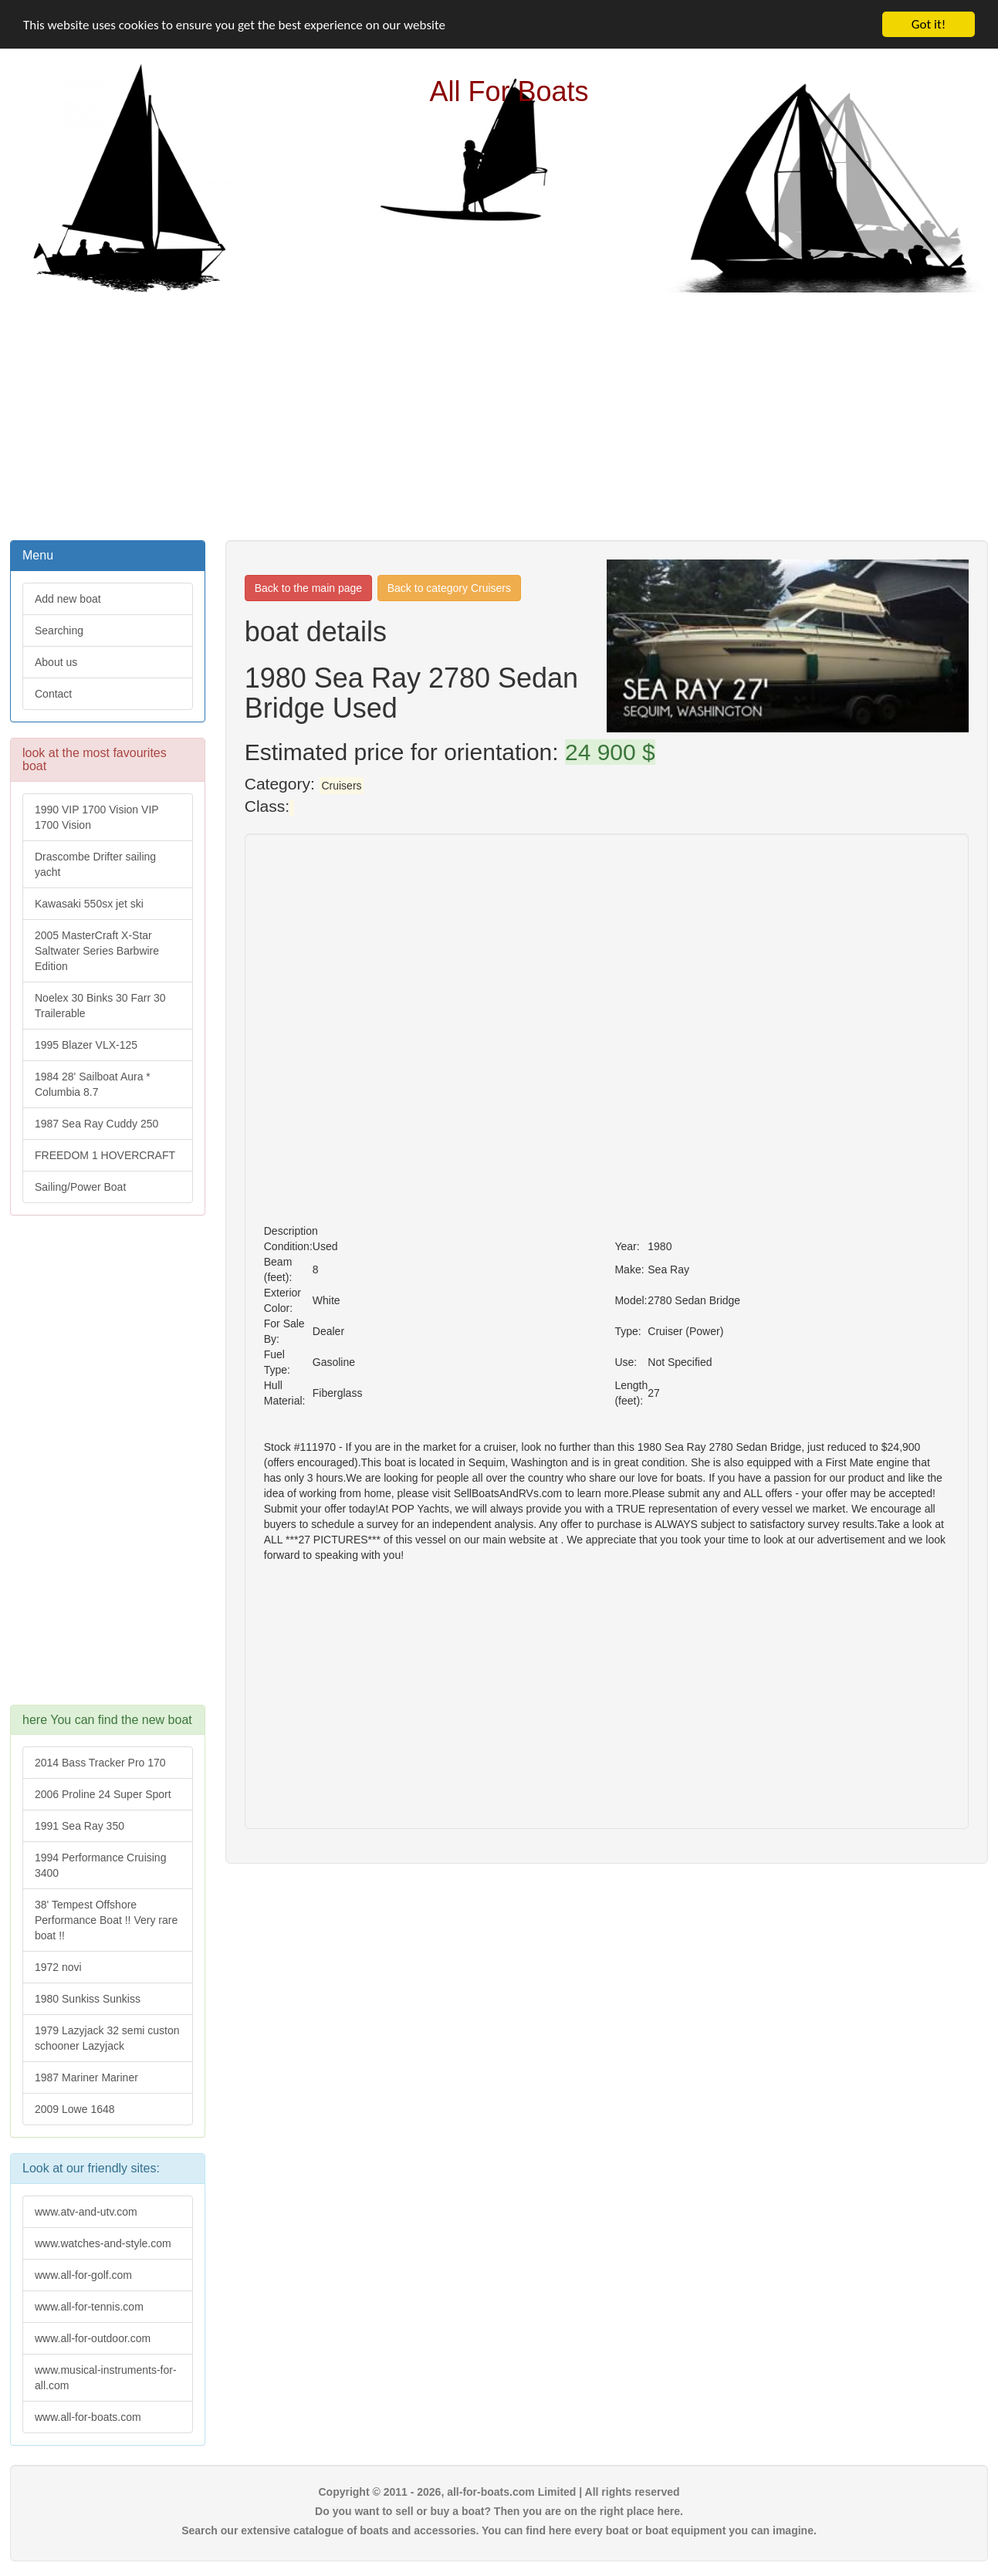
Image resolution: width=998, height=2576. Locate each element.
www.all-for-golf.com (83, 2275)
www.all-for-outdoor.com (93, 2338)
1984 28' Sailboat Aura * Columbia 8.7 (93, 1084)
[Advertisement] (499, 414)
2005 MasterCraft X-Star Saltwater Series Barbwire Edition (97, 950)
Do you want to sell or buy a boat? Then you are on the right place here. (499, 2511)
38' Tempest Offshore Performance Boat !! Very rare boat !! (106, 1920)
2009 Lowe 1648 (75, 2109)
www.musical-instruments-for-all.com (106, 2378)
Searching (59, 630)
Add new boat (68, 599)
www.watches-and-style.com (103, 2243)
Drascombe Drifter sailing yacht (95, 864)
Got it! (929, 24)
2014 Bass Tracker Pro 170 (100, 1762)
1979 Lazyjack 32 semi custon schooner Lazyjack (107, 2038)
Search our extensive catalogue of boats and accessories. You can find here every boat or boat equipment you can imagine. (499, 2530)
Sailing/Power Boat (80, 1187)
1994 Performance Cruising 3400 (100, 1865)
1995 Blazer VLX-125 (86, 1045)
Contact (53, 694)
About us (56, 662)
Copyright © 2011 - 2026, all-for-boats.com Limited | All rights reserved (498, 2492)
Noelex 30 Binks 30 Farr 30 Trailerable (100, 1005)
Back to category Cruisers (449, 588)
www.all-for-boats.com (88, 2417)
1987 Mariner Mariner (86, 2077)
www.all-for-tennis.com (89, 2306)
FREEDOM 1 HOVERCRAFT (105, 1155)
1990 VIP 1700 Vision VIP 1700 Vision (97, 817)
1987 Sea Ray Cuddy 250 (96, 1123)
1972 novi (58, 1967)
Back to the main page (308, 588)
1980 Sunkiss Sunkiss (87, 1999)
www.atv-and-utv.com (86, 2212)
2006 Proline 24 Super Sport (103, 1794)
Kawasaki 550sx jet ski (89, 904)
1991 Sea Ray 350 (79, 1826)
